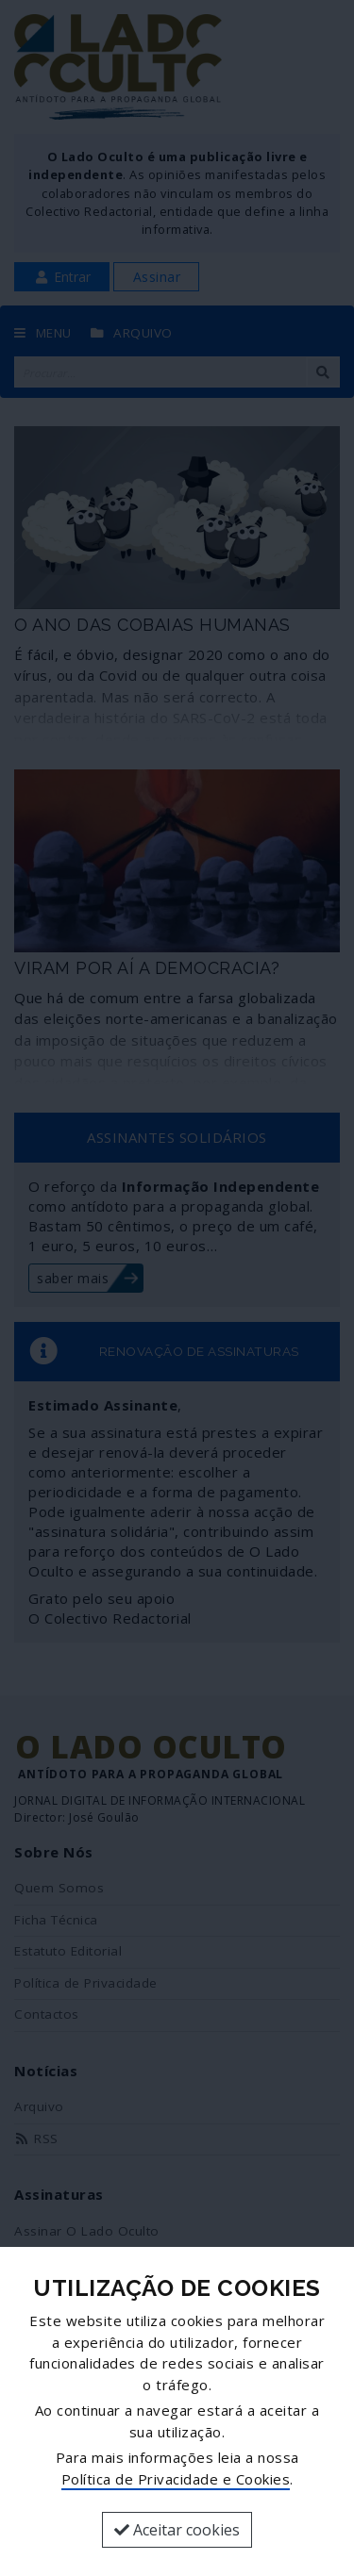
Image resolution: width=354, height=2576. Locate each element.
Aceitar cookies (177, 2529)
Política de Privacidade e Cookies (176, 2478)
